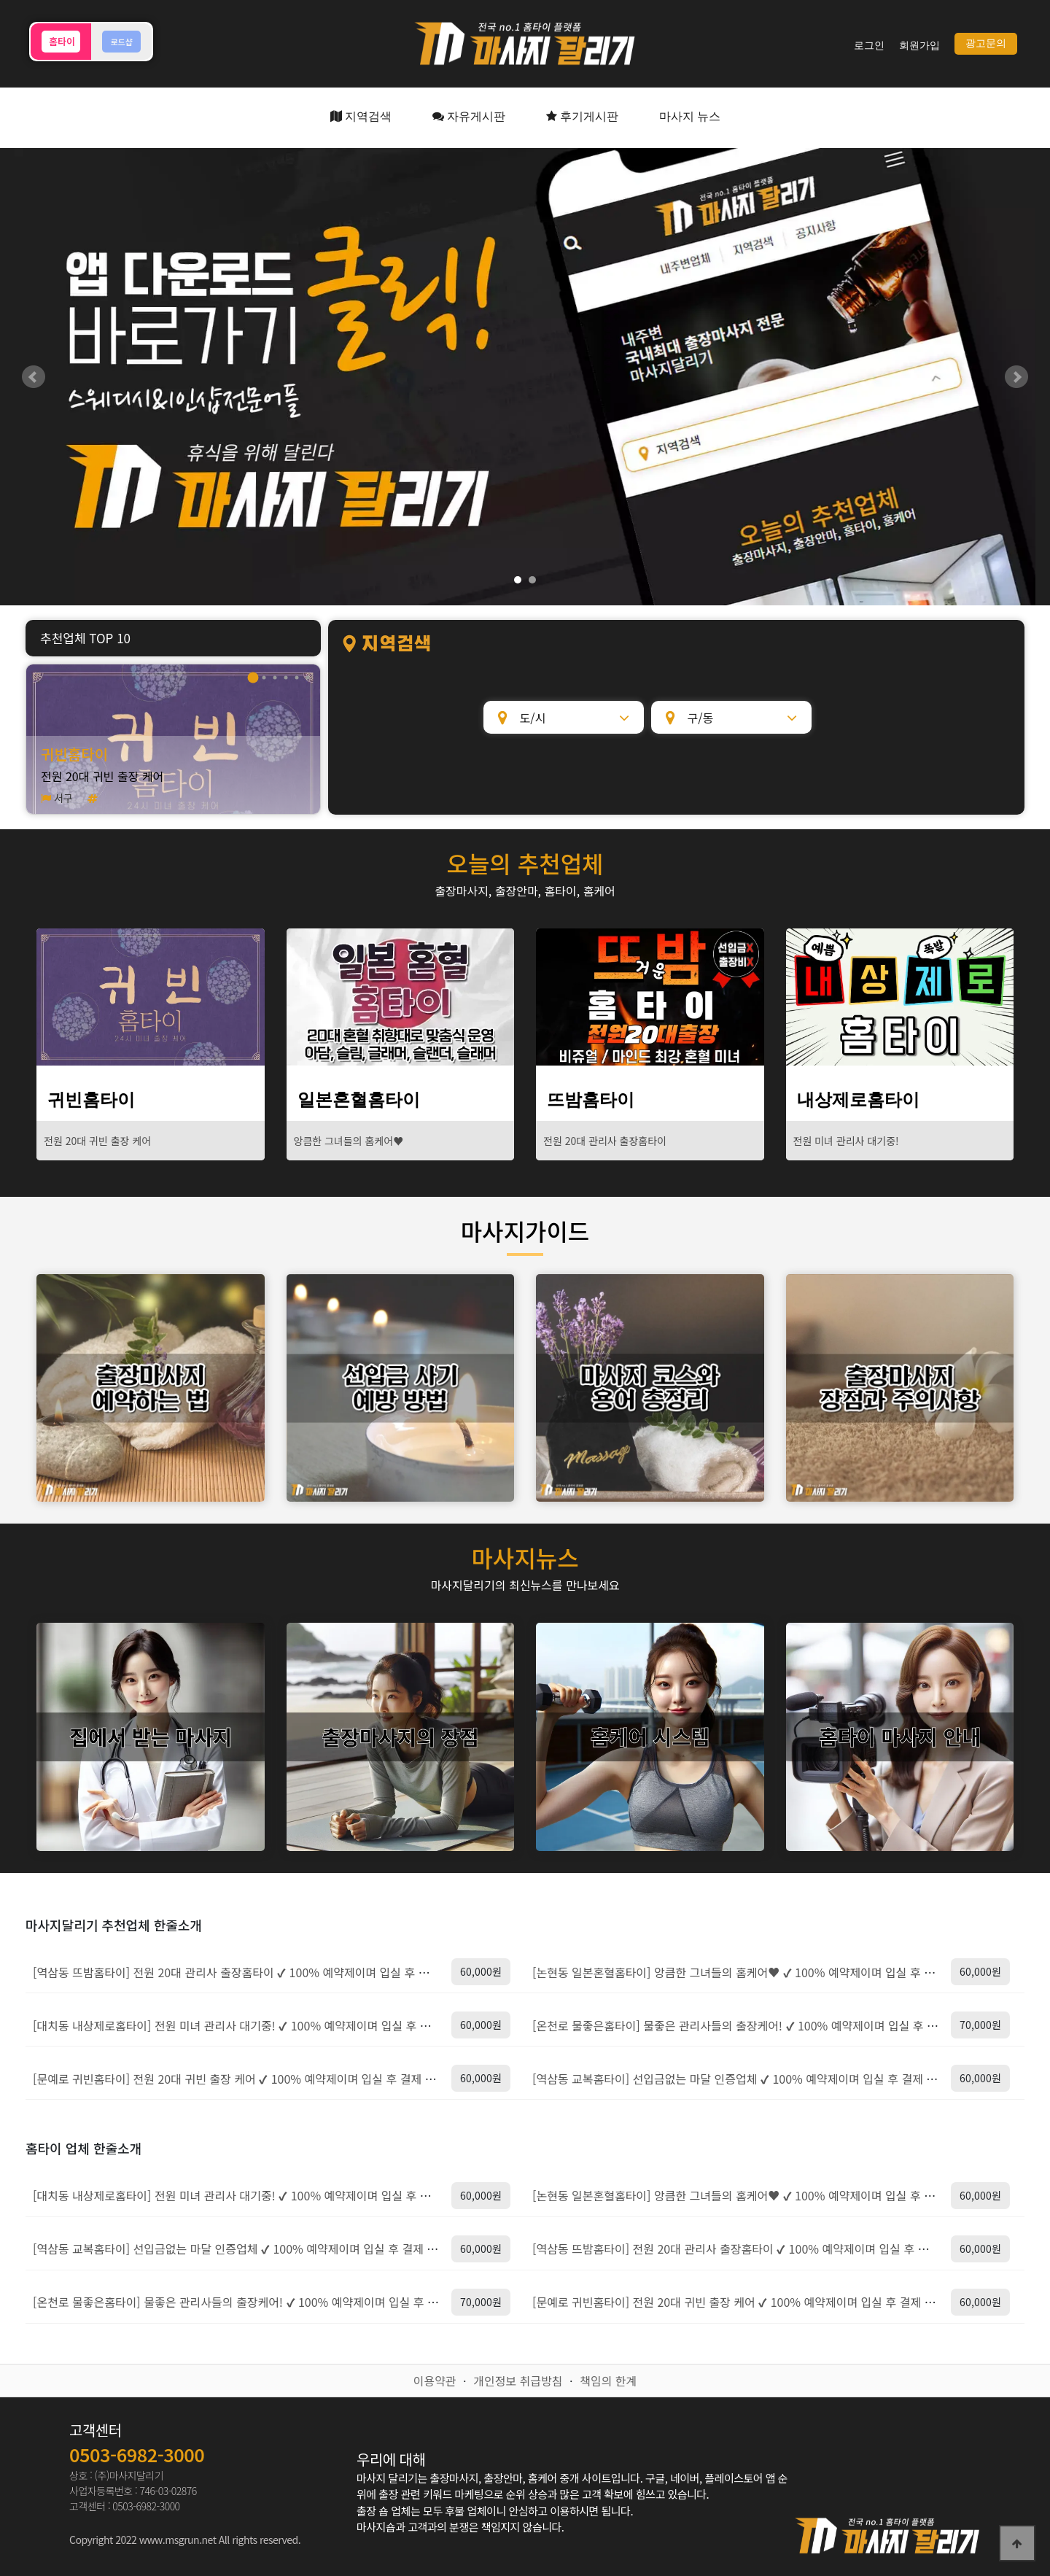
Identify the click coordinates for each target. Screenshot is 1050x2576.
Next (1016, 377)
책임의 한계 (608, 2380)
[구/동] (731, 717)
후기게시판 (582, 116)
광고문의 (985, 43)
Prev (33, 377)
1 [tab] (252, 677)
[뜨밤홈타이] (650, 997)
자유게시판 (468, 116)
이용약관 (434, 2380)
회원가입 (919, 45)
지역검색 (361, 116)
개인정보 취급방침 (517, 2380)
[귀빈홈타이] (150, 997)
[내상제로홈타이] (900, 997)
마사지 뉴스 (689, 116)
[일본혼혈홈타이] (401, 997)
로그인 (869, 45)
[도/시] (563, 717)
